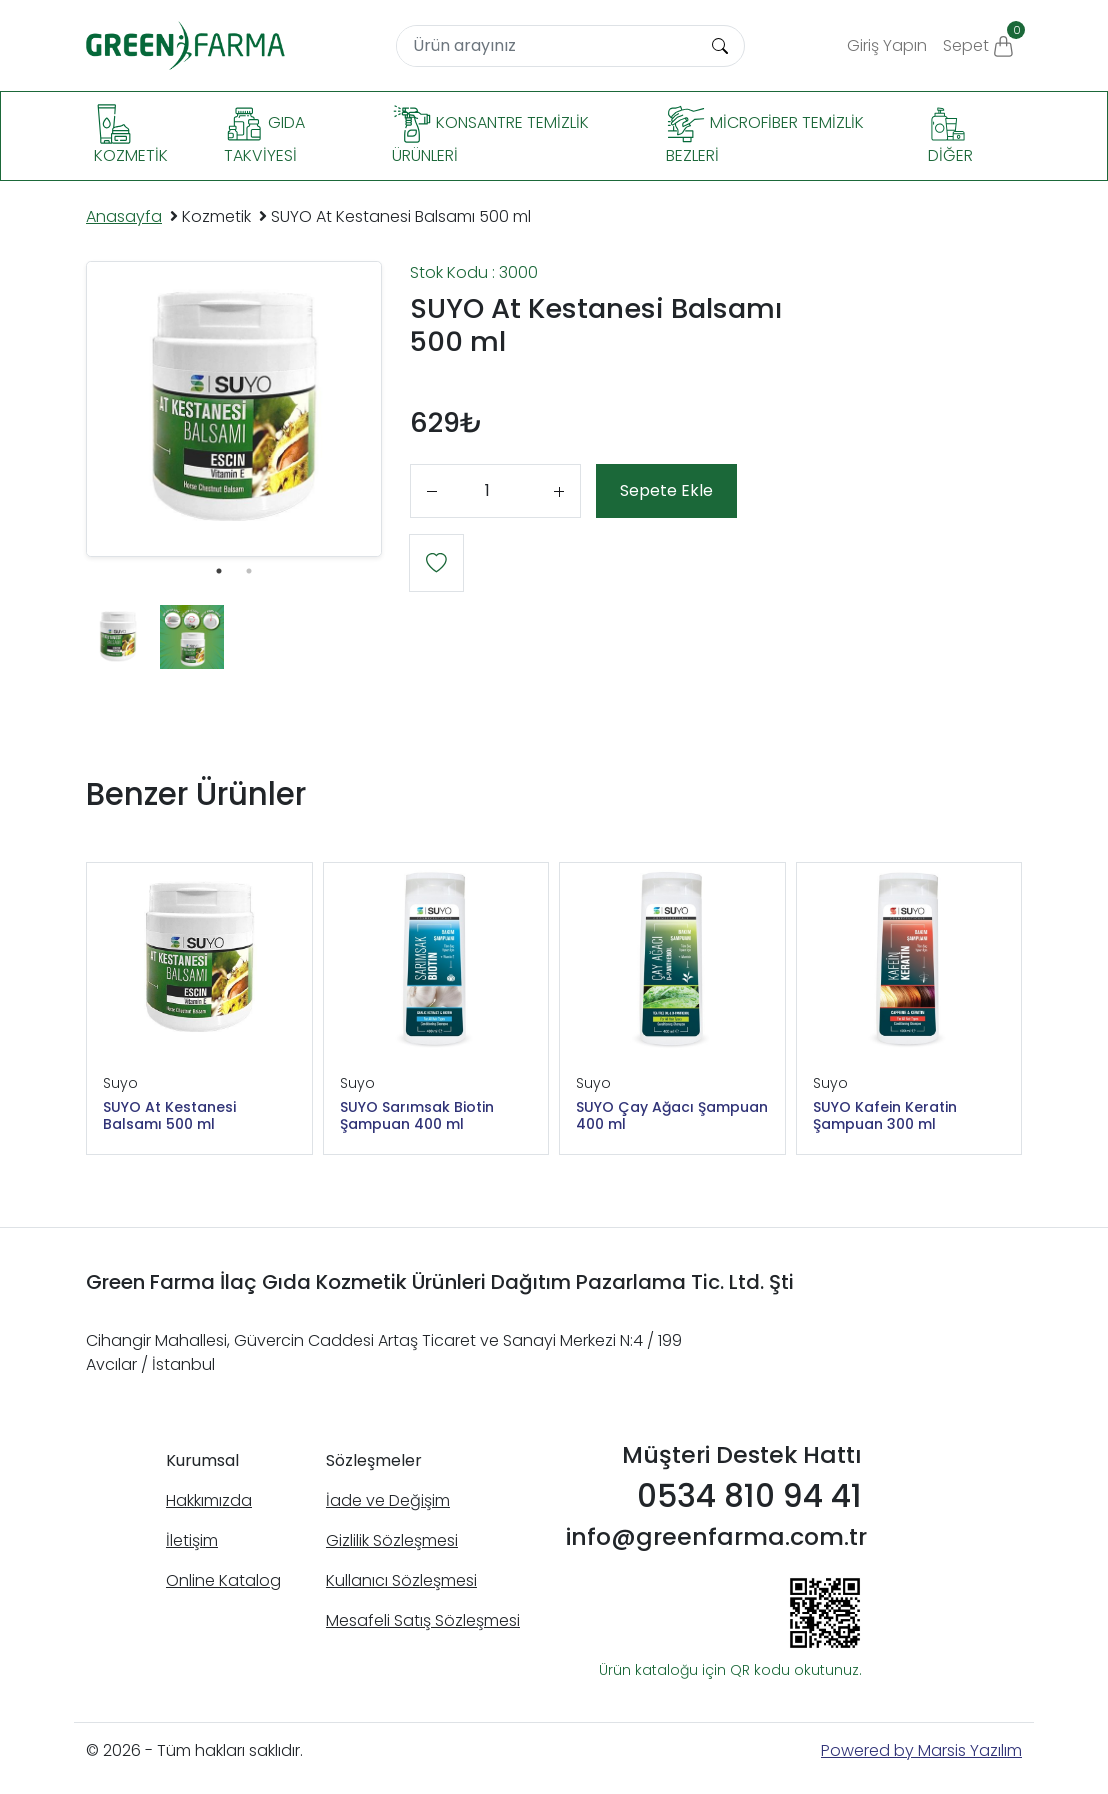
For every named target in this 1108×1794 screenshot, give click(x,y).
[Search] (547, 46)
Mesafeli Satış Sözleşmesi (423, 1620)
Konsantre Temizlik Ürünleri (490, 135)
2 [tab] (249, 571)
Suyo (120, 1083)
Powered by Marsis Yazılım (921, 1750)
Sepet (982, 39)
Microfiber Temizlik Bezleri (765, 135)
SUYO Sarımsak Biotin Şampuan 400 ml (417, 1116)
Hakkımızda (209, 1500)
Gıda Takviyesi (264, 135)
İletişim (192, 1540)
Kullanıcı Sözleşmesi (401, 1580)
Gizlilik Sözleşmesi (392, 1540)
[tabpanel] (234, 409)
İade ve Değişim (388, 1500)
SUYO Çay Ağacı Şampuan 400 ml (672, 1116)
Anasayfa (124, 216)
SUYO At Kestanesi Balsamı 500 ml (169, 1116)
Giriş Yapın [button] (887, 45)
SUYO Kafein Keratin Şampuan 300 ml (885, 1116)
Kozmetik (131, 135)
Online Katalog (223, 1580)
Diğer (950, 135)
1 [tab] (219, 571)
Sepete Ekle (666, 490)
